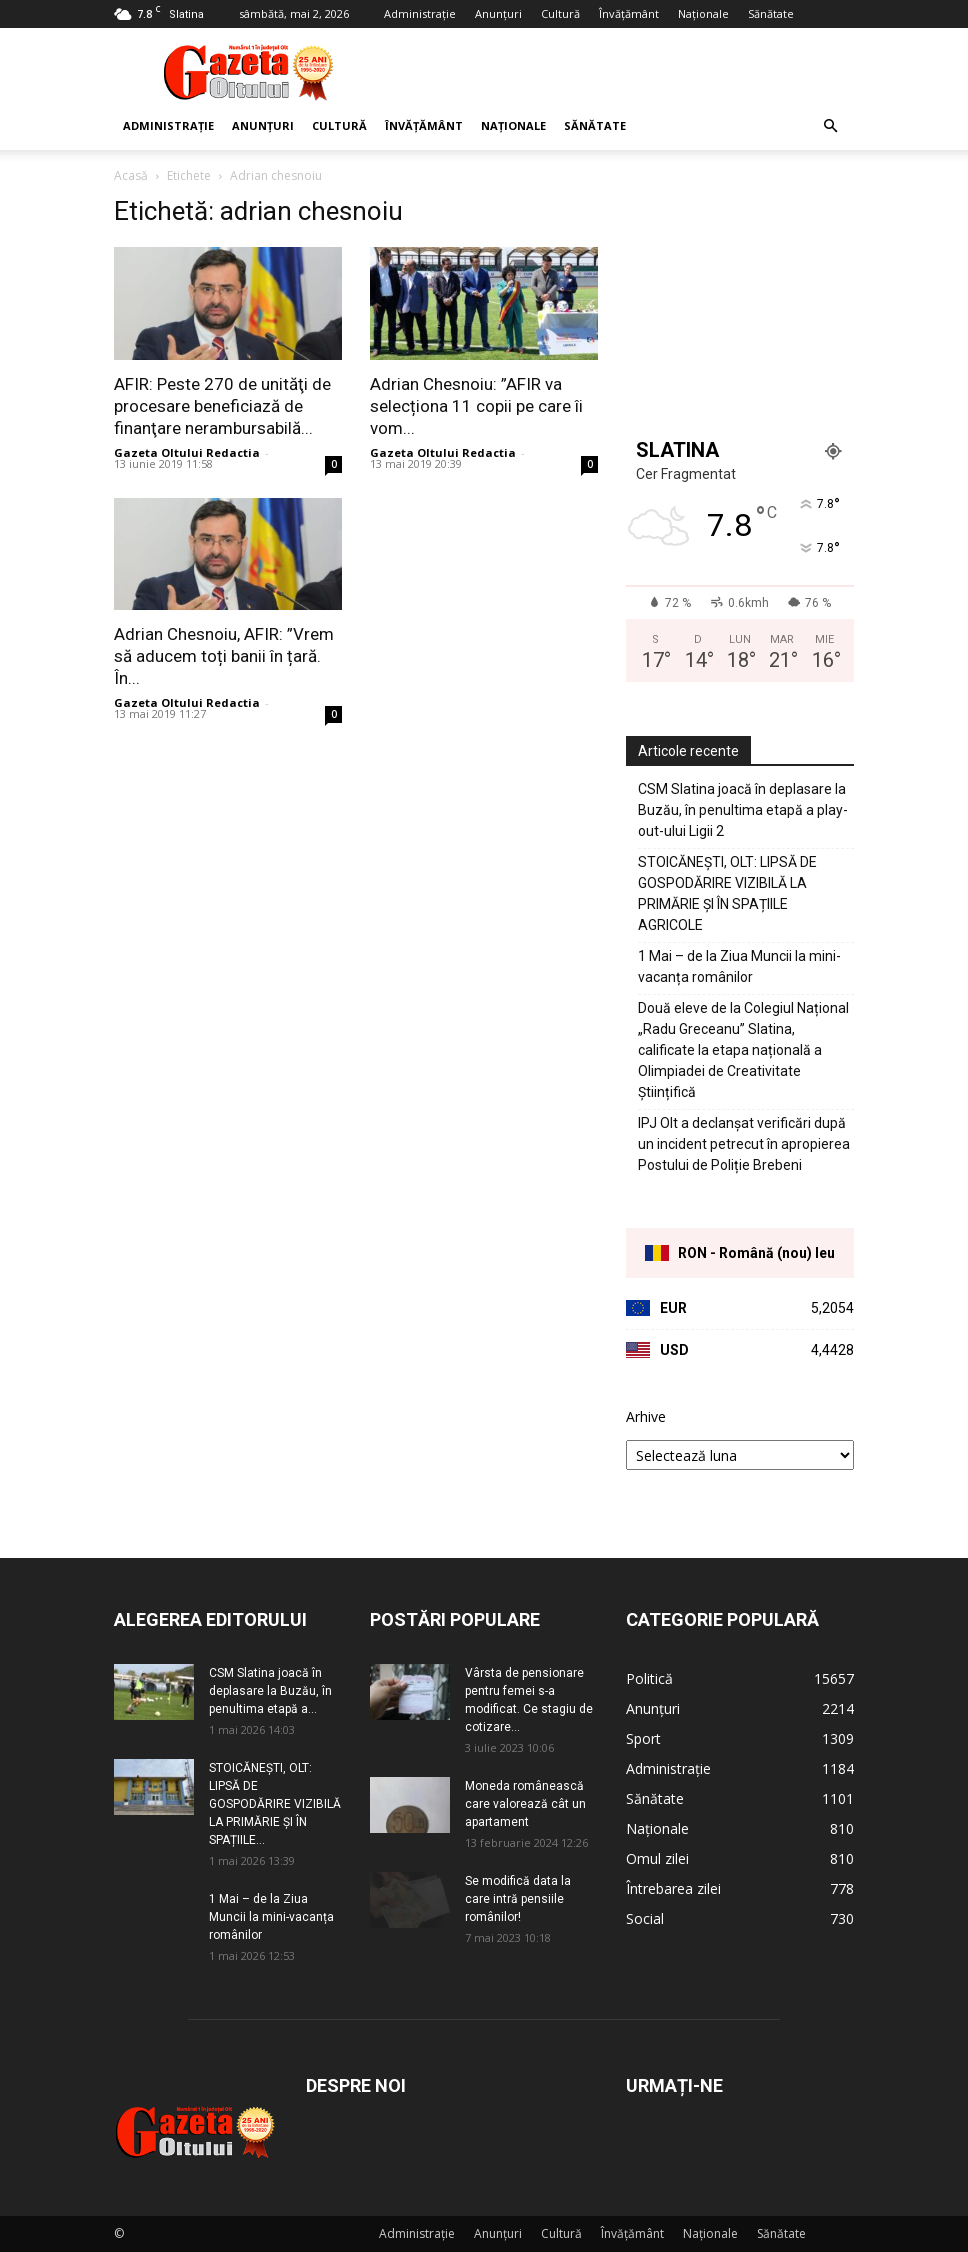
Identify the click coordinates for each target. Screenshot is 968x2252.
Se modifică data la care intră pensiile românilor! (518, 1899)
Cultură (560, 13)
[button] (830, 126)
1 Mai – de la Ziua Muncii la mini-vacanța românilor (739, 966)
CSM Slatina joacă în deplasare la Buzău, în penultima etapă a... (270, 1691)
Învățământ (629, 13)
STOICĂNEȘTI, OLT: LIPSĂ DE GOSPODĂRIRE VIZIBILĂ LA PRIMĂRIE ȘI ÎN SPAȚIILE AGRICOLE (727, 893)
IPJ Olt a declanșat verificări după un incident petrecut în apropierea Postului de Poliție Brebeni (744, 1144)
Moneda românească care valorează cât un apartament (525, 1804)
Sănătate (771, 13)
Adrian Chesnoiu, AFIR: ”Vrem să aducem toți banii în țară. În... (224, 656)
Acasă (131, 175)
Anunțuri (498, 13)
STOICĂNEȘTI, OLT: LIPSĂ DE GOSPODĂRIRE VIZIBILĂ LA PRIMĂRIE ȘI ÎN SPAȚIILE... (275, 1804)
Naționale (703, 13)
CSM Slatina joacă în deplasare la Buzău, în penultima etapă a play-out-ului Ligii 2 (743, 810)
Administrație (420, 13)
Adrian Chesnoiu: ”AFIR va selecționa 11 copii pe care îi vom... (476, 406)
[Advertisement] (619, 72)
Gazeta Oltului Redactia (187, 452)
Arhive (646, 1416)
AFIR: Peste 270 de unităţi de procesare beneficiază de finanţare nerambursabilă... (222, 406)
